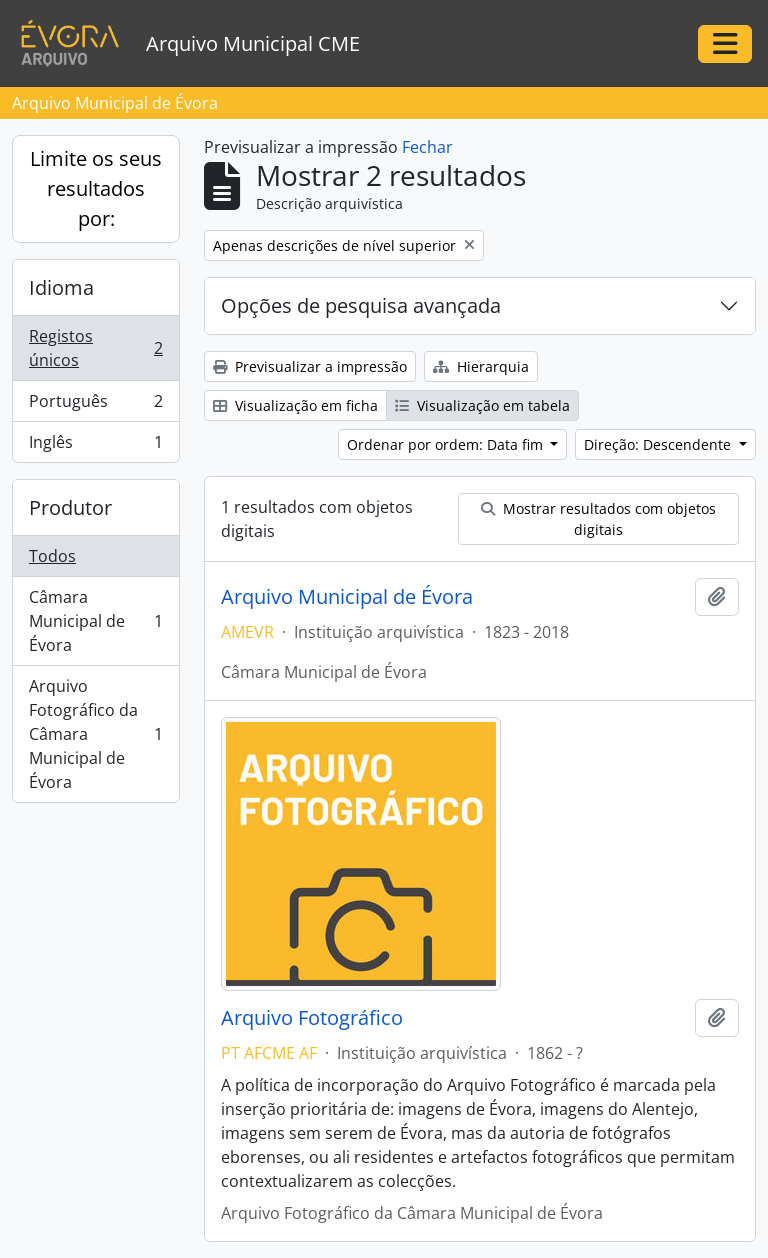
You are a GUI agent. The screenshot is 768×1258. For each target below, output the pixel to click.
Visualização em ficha (295, 405)
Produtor (70, 507)
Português (95, 405)
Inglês (95, 446)
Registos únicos (95, 348)
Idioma (61, 287)
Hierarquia (481, 366)
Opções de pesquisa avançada (361, 305)
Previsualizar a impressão (310, 366)
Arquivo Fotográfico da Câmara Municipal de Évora (95, 734)
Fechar (427, 147)
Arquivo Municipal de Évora (347, 597)
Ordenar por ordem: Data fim (447, 444)
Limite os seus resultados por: (96, 188)
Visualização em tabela (482, 405)
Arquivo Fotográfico (312, 1018)
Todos (52, 556)
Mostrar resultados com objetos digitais (598, 519)
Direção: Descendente (659, 444)
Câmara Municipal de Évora (95, 621)
